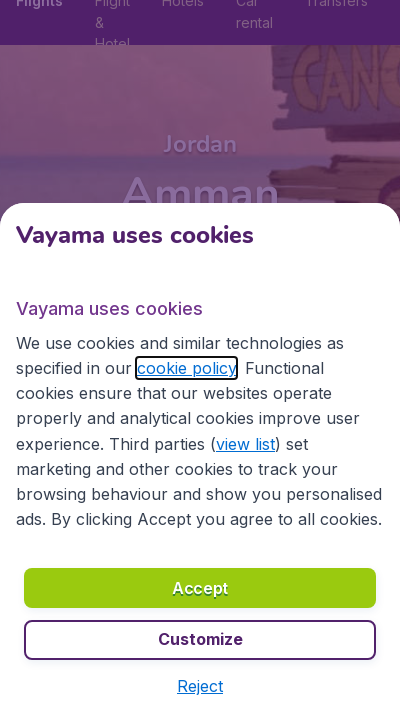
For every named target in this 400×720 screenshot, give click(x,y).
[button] (200, 686)
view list (245, 444)
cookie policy (186, 368)
